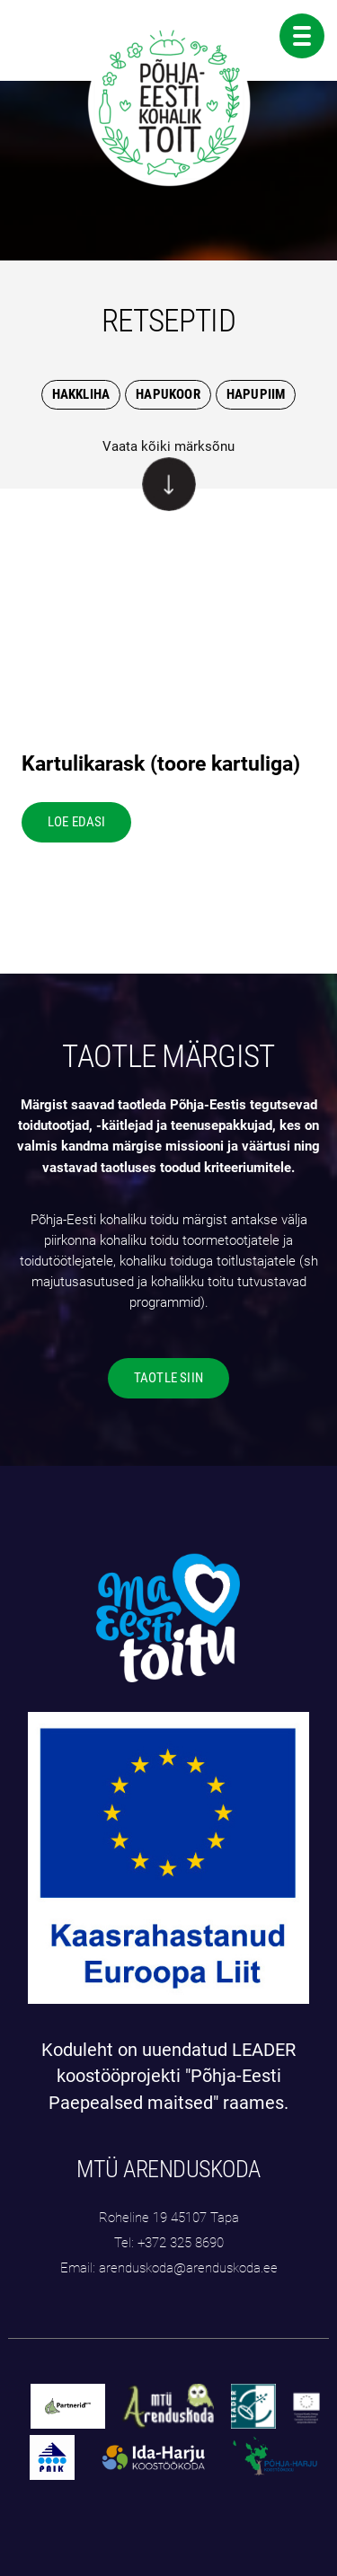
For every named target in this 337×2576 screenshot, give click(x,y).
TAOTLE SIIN (168, 1378)
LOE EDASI (77, 822)
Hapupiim (256, 394)
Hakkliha (81, 394)
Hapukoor (168, 394)
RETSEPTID (168, 321)
